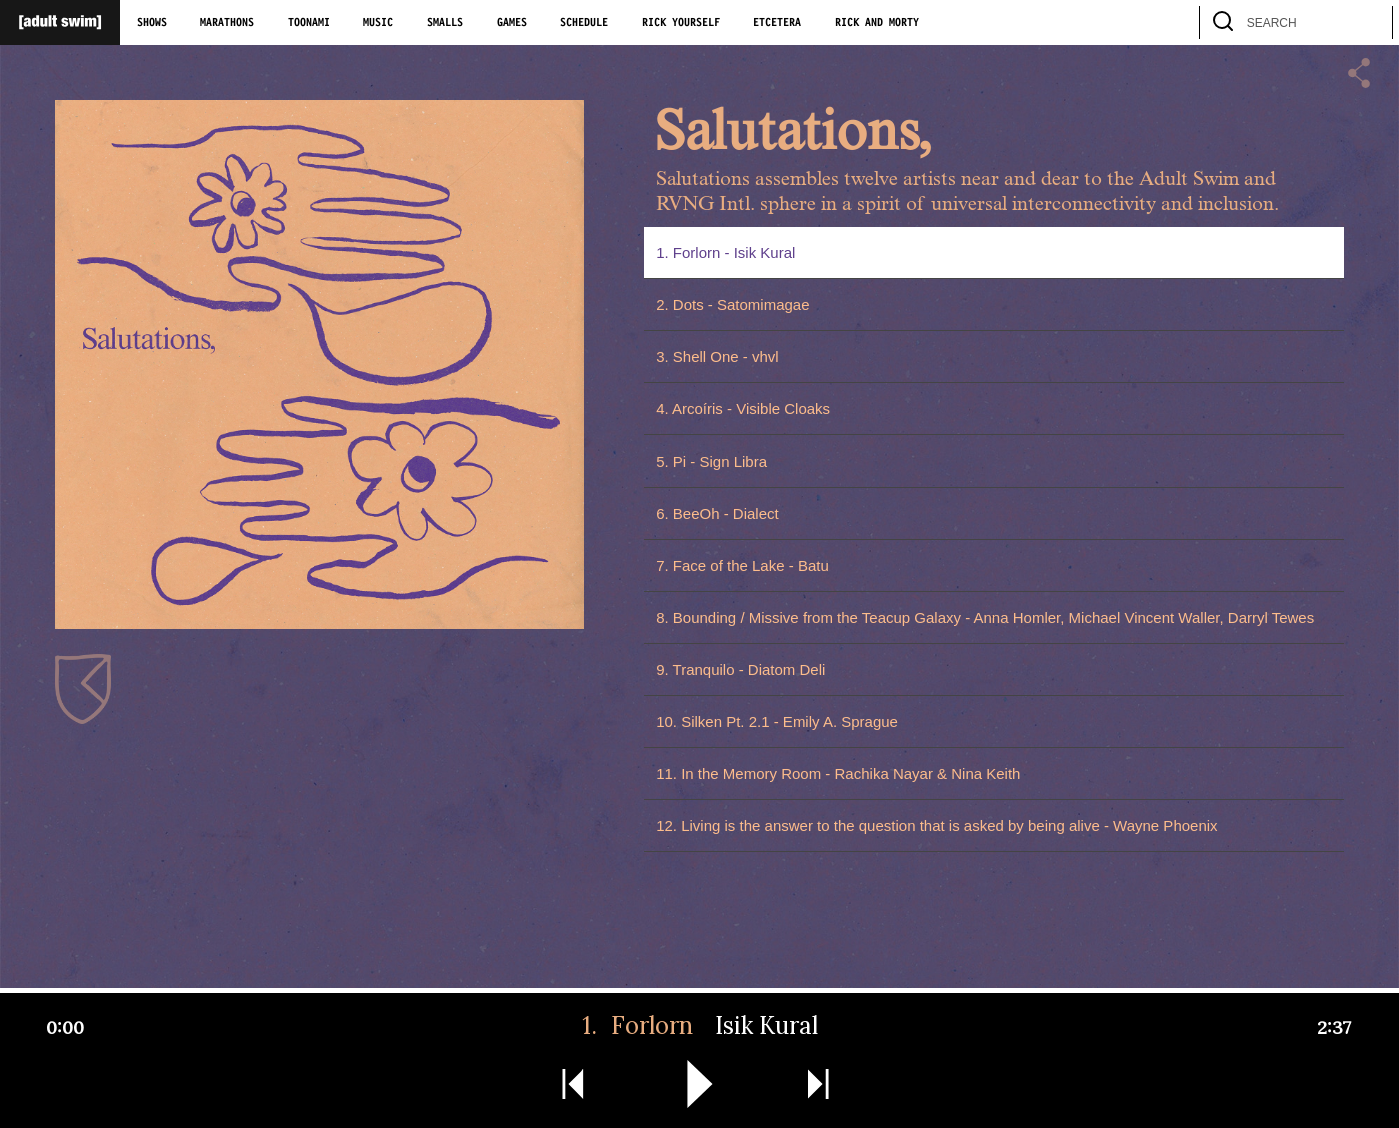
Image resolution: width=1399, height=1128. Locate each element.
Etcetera (777, 23)
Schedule (584, 23)
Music (378, 23)
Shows (152, 23)
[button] (1359, 74)
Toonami (309, 23)
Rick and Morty (877, 23)
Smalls (445, 23)
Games (512, 23)
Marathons (227, 23)
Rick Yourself (681, 23)
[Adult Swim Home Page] (60, 22)
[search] (1368, 22)
